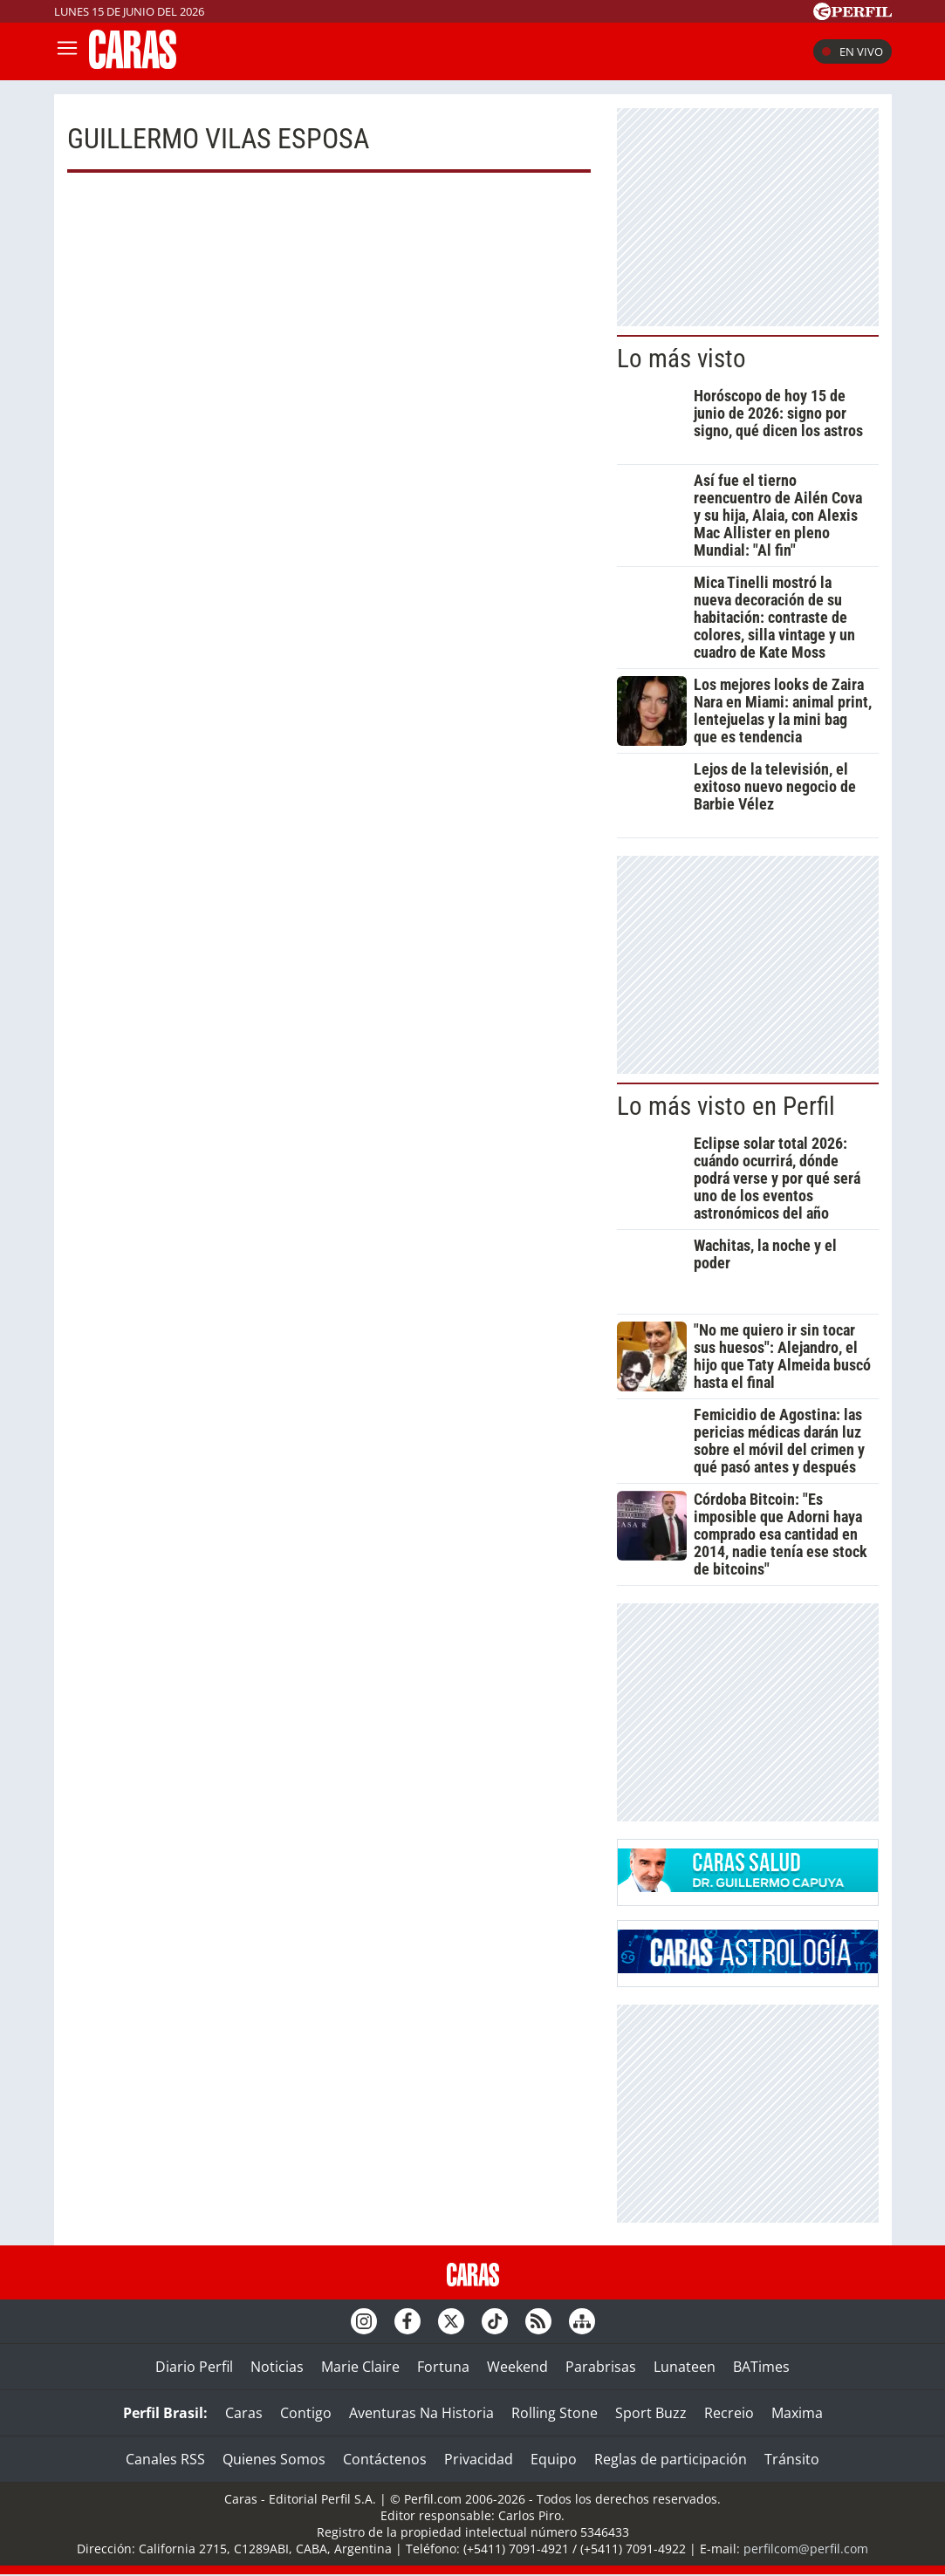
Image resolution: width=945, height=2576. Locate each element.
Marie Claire (360, 2366)
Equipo (554, 2459)
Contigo (306, 2412)
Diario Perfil (194, 2366)
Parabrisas (600, 2366)
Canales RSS (165, 2459)
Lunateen (685, 2366)
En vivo (852, 51)
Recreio (729, 2412)
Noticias (277, 2366)
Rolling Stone (554, 2412)
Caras (244, 2412)
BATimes (761, 2366)
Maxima (797, 2412)
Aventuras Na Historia (421, 2412)
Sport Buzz (651, 2412)
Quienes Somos (274, 2459)
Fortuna (443, 2366)
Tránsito (791, 2459)
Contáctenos (385, 2459)
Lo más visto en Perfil (726, 1106)
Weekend (517, 2366)
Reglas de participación (670, 2459)
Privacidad (478, 2459)
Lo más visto (681, 358)
